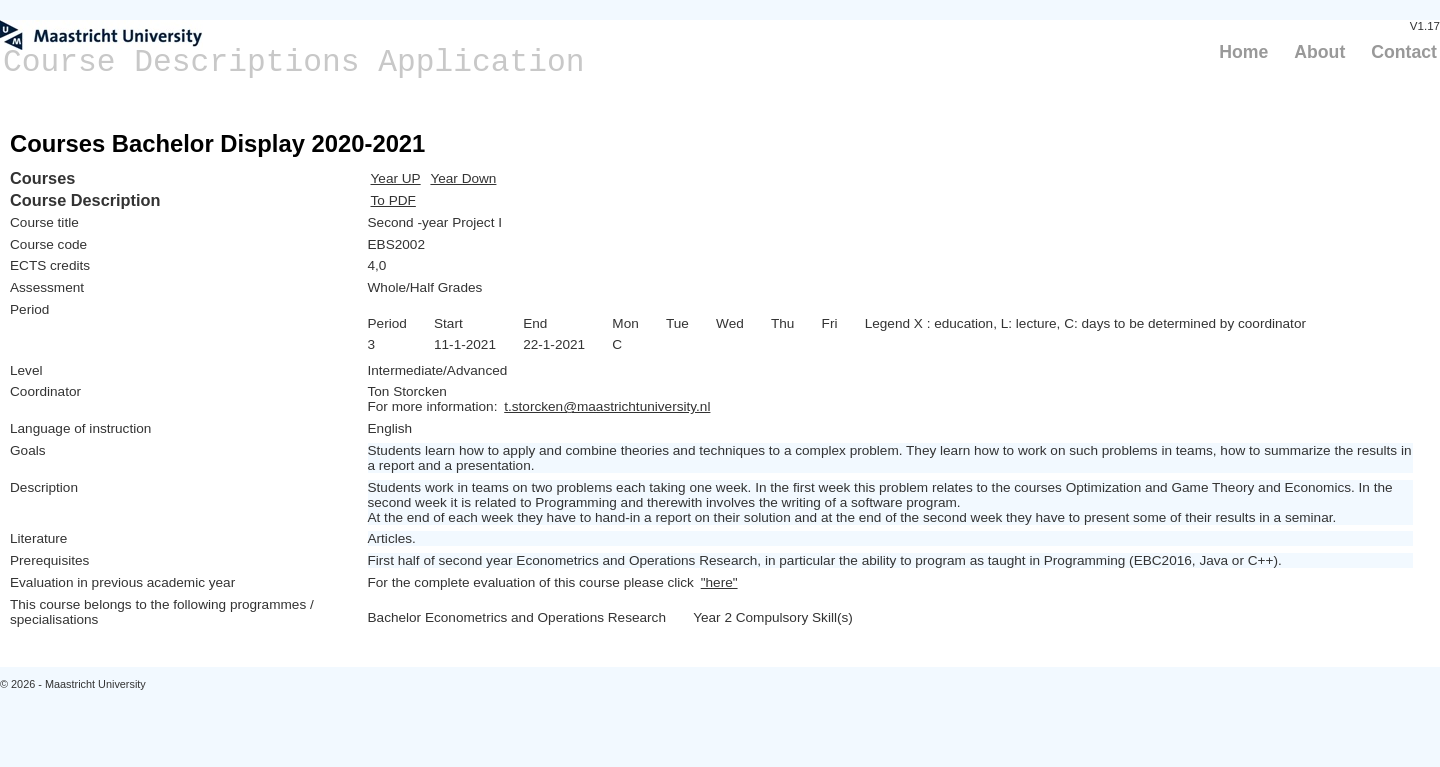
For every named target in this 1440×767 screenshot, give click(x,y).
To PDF (393, 200)
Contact (1404, 52)
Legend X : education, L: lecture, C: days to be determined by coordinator (1085, 323)
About (1319, 52)
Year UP (396, 178)
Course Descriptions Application (294, 62)
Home (1243, 52)
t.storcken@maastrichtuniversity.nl (607, 406)
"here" (719, 582)
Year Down (463, 178)
